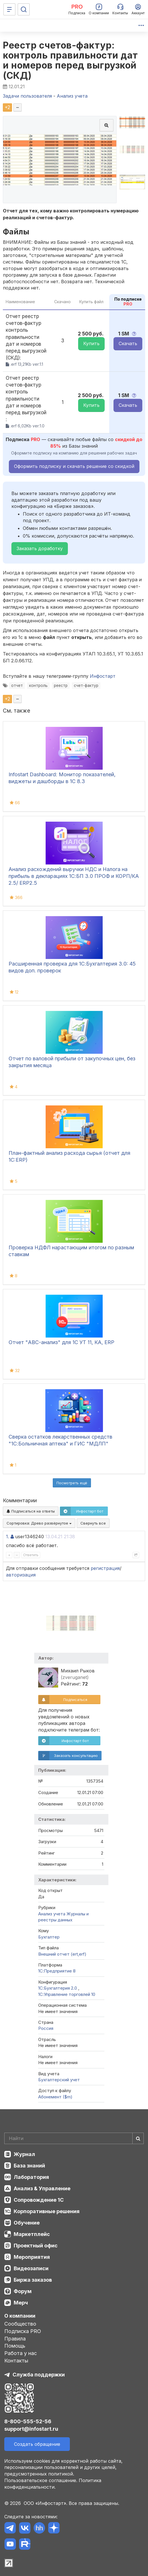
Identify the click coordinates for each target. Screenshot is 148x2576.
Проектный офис (36, 2246)
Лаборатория (31, 2177)
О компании (19, 2316)
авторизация (21, 1575)
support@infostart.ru (31, 2429)
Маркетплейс (32, 2234)
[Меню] (9, 9)
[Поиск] (24, 9)
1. (7, 1536)
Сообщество (20, 2324)
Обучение (27, 2223)
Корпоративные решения (47, 2211)
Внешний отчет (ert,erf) (62, 1954)
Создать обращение (37, 2444)
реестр (61, 685)
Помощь (14, 2346)
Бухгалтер (49, 1937)
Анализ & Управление (42, 2188)
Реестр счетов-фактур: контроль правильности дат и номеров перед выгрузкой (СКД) (70, 60)
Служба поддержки (39, 2375)
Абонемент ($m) (55, 2097)
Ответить (30, 1555)
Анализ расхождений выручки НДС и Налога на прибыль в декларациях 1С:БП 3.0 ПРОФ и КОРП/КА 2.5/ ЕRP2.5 (74, 876)
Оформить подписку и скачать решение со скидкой (74, 466)
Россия (45, 2028)
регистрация (105, 1568)
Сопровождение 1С (39, 2200)
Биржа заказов (33, 2280)
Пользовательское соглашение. (40, 2480)
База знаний (29, 2166)
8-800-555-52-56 (27, 2421)
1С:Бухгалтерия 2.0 (58, 1988)
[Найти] (138, 2138)
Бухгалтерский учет (59, 2079)
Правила (15, 2339)
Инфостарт (102, 676)
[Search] (74, 2138)
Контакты (16, 2361)
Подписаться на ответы (31, 1511)
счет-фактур (86, 685)
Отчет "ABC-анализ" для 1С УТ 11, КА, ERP (61, 1342)
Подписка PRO (22, 2331)
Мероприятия (32, 2257)
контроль (38, 685)
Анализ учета (51, 1914)
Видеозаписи (31, 2268)
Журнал (24, 2154)
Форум (23, 2291)
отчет (17, 685)
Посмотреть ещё (71, 1483)
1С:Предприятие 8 (57, 1971)
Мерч (21, 2303)
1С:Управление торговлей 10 (66, 1994)
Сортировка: (39, 1523)
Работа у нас (20, 2353)
